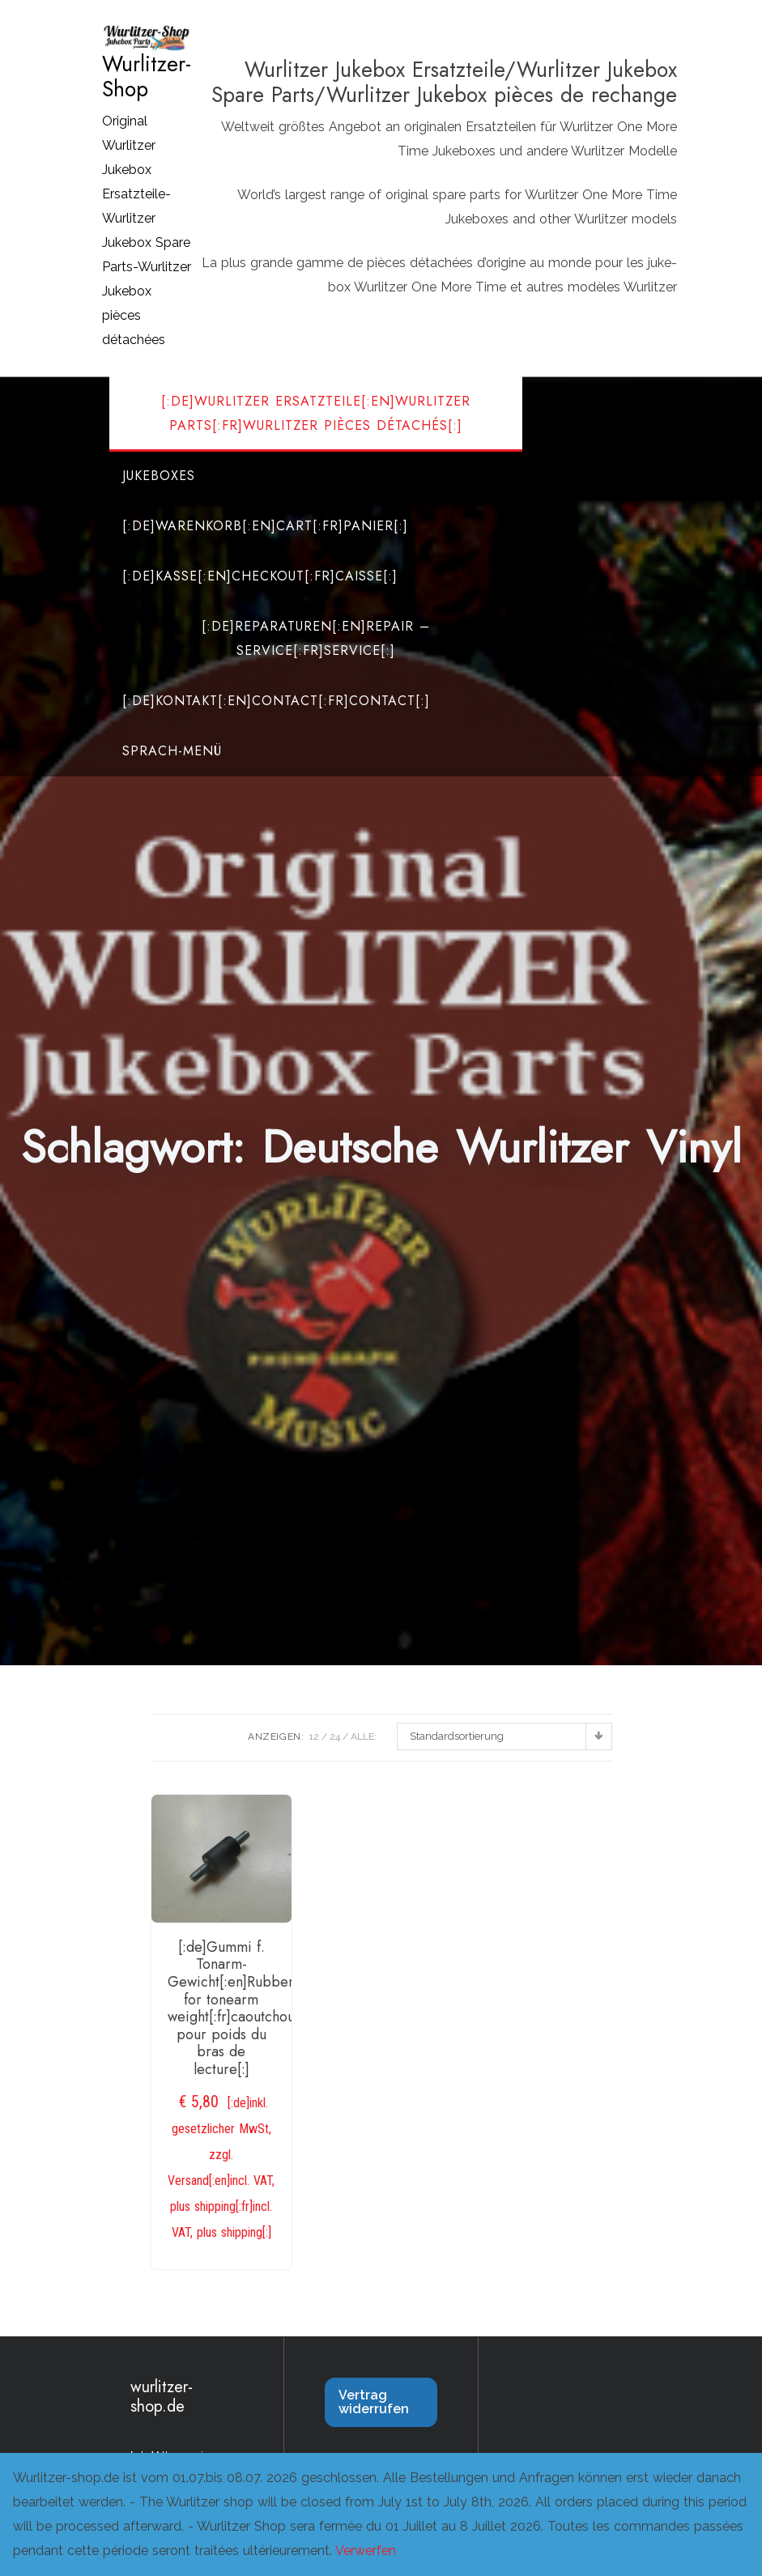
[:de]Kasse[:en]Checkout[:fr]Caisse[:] (260, 576)
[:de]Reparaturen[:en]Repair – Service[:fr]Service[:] (316, 638)
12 (314, 1736)
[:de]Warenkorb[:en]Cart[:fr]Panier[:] (265, 525)
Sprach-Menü (172, 751)
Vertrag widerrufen (373, 2402)
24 (335, 1736)
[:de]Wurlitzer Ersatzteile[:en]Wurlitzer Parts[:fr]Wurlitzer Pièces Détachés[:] (315, 413)
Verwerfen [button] (365, 2550)
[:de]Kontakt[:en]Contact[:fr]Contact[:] (276, 700)
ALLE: (364, 1736)
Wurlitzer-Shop (146, 77)
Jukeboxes (158, 475)
